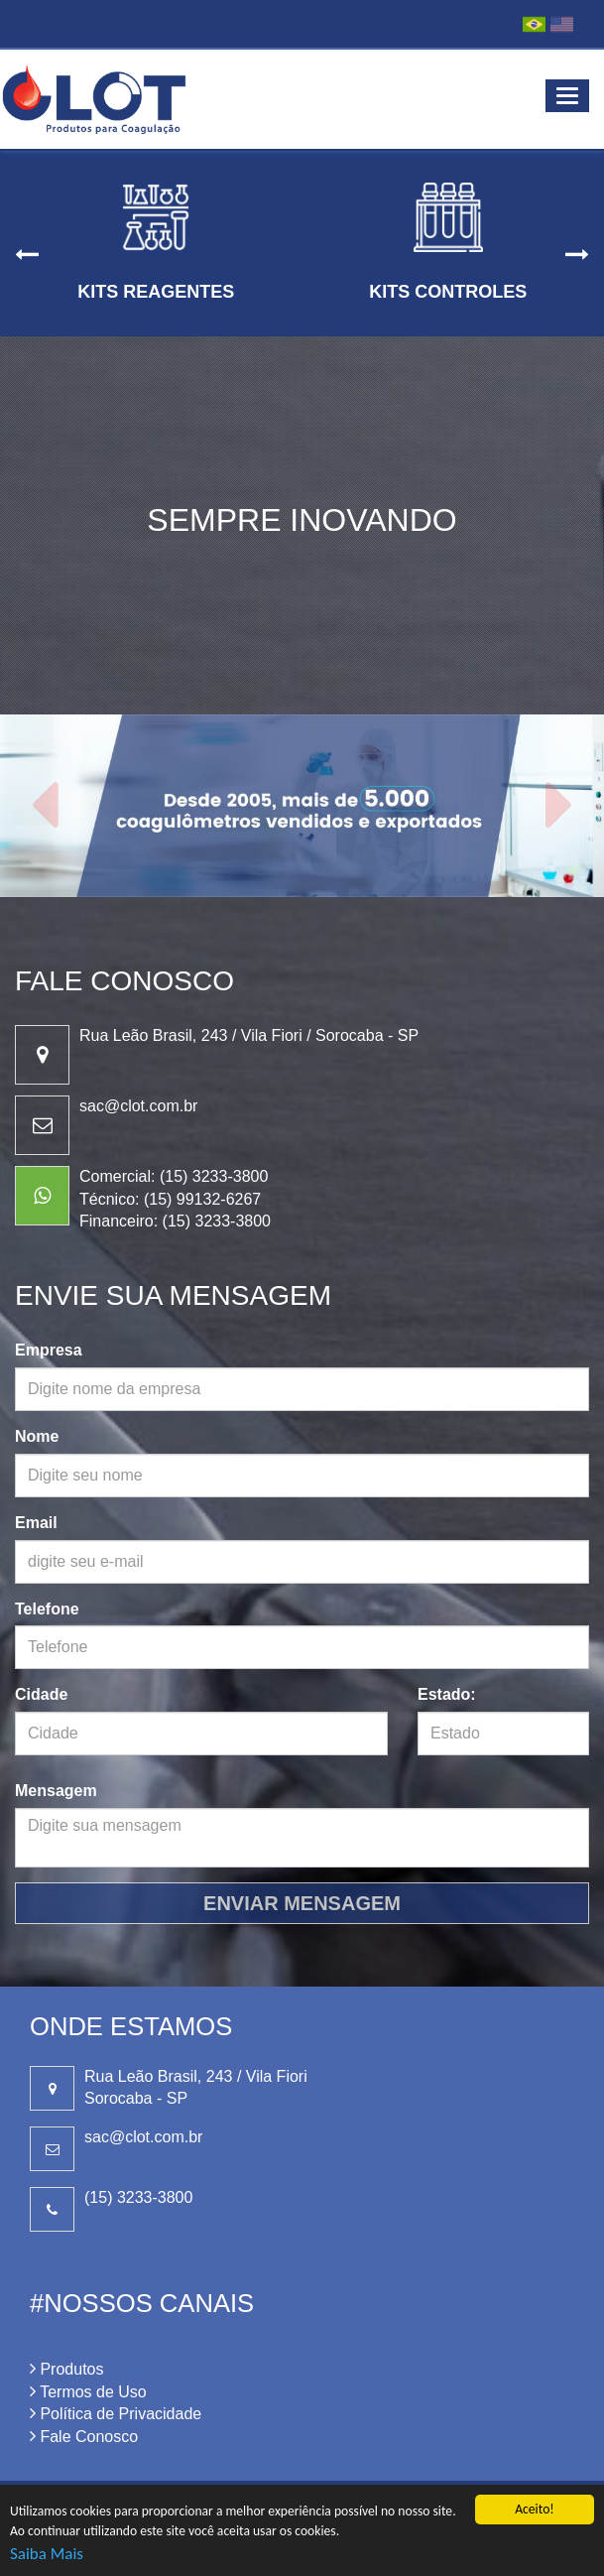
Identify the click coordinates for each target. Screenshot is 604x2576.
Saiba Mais (46, 2553)
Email (36, 1522)
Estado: (447, 1694)
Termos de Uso (88, 2391)
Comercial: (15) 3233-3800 (173, 1176)
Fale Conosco (84, 2436)
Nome (37, 1436)
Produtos (66, 2369)
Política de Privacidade (115, 2413)
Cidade (41, 1694)
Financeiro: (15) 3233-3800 (175, 1221)
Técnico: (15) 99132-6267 (170, 1199)
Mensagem (56, 1790)
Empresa (48, 1350)
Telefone (47, 1609)
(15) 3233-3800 (138, 2197)
